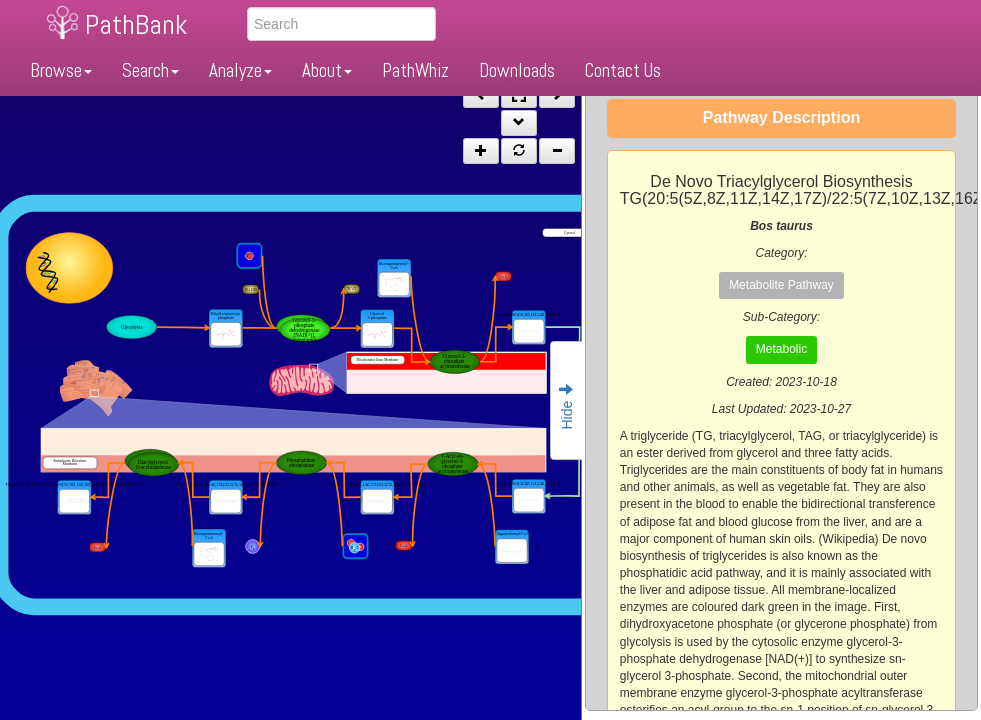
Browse (61, 70)
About (327, 70)
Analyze (240, 70)
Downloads (517, 70)
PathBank (136, 24)
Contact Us (623, 70)
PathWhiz (415, 70)
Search (150, 70)
